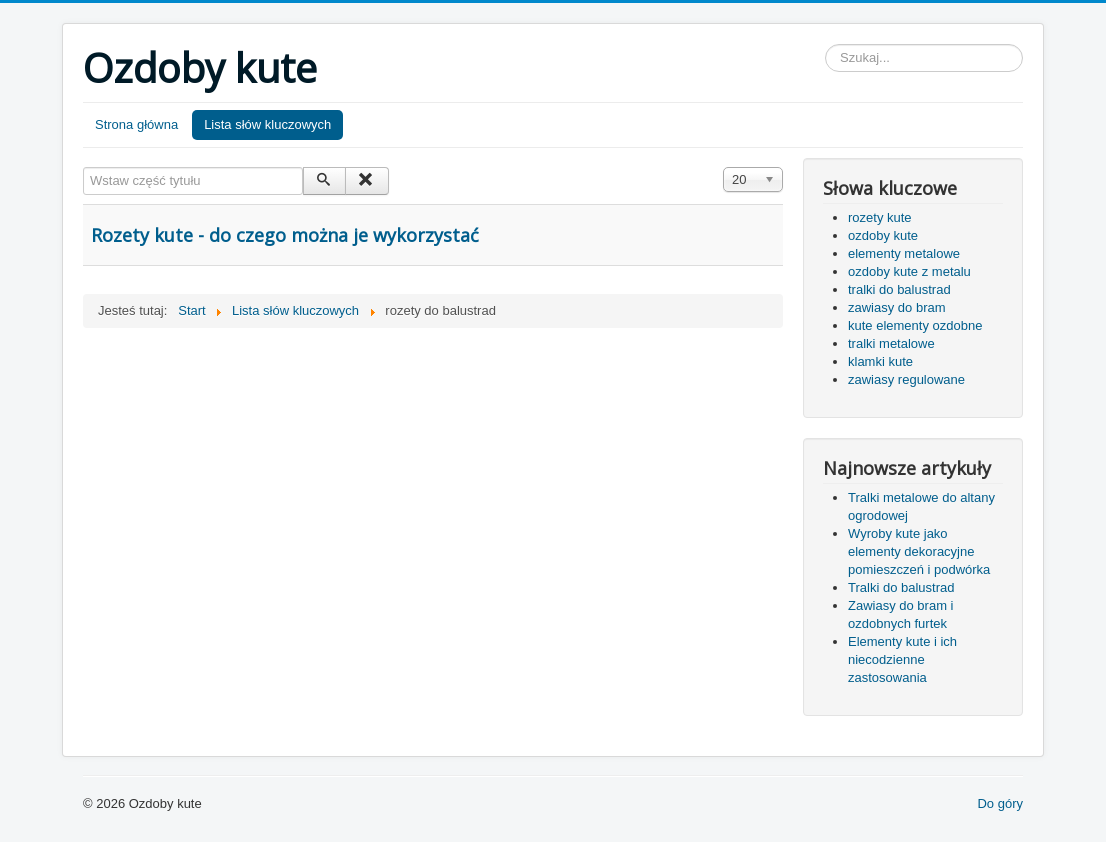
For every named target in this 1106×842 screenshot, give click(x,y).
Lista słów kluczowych (267, 124)
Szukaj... (825, 44)
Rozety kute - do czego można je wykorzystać (285, 235)
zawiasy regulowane (906, 379)
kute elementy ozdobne (915, 325)
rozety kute (880, 217)
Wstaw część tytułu (83, 167)
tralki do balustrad (899, 289)
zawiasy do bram (897, 307)
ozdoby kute (883, 235)
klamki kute (880, 361)
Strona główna (136, 124)
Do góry (1000, 803)
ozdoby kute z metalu (909, 271)
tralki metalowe (891, 343)
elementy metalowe (904, 253)
